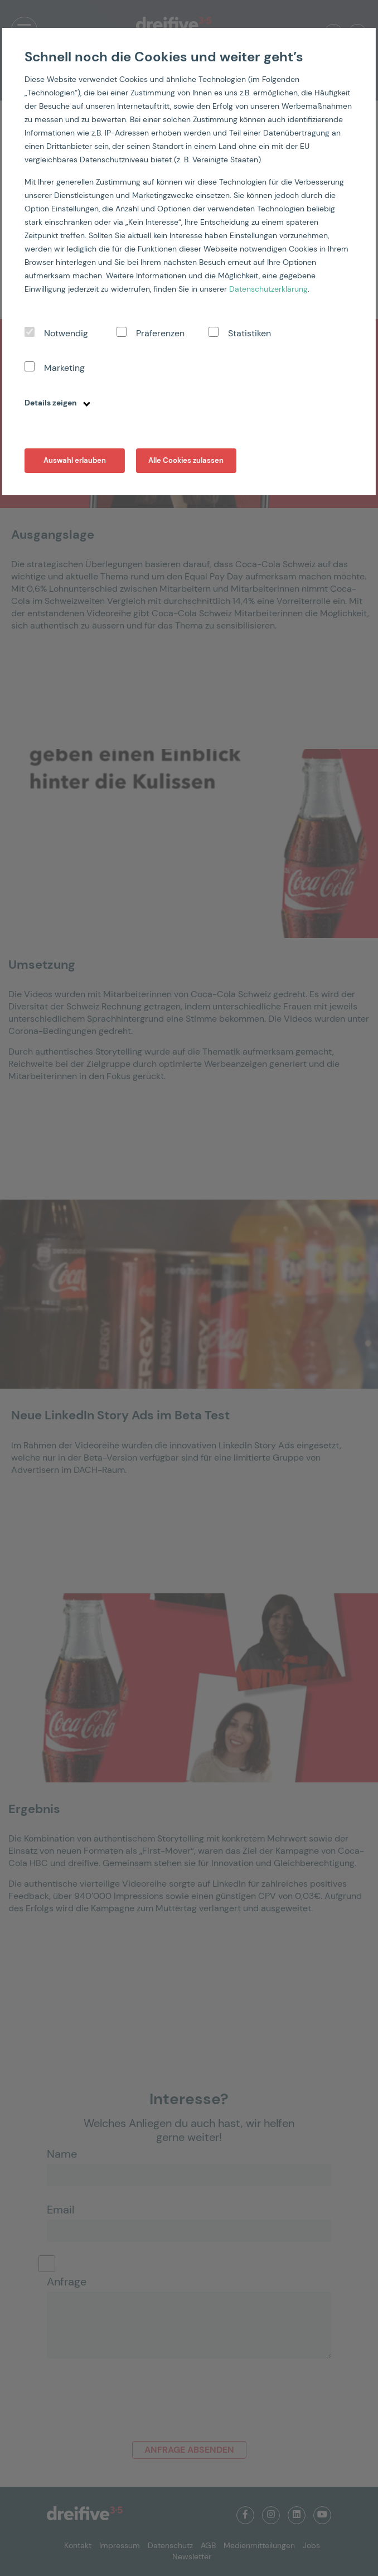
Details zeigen (57, 403)
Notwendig (66, 333)
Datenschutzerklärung (268, 289)
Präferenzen (160, 333)
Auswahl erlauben (74, 460)
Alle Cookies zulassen (186, 460)
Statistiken (249, 333)
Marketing (64, 368)
